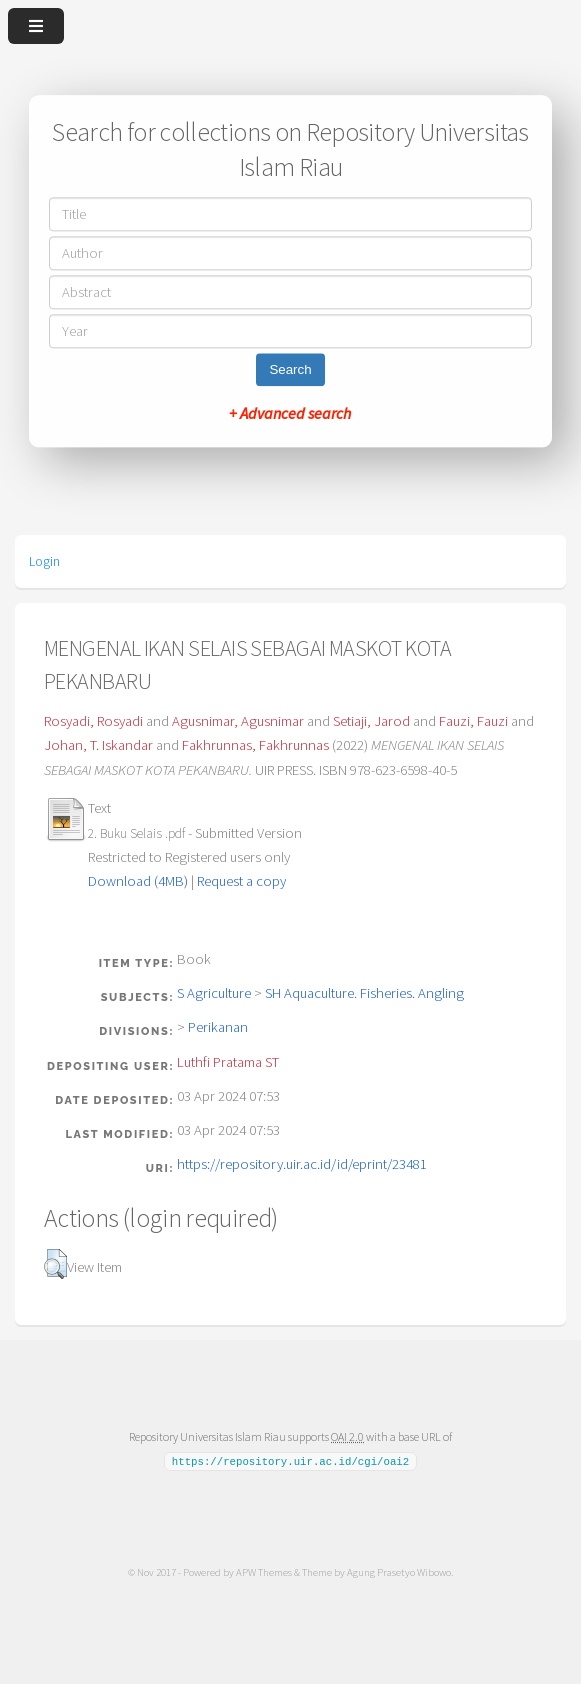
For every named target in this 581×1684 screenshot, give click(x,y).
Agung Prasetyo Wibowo (399, 1571)
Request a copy (241, 881)
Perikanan (218, 1027)
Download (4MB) (138, 881)
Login (44, 561)
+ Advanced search (290, 414)
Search (290, 370)
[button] (55, 1264)
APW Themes (264, 1571)
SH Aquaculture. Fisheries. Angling (364, 993)
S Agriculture (214, 993)
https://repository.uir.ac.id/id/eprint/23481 (302, 1164)
